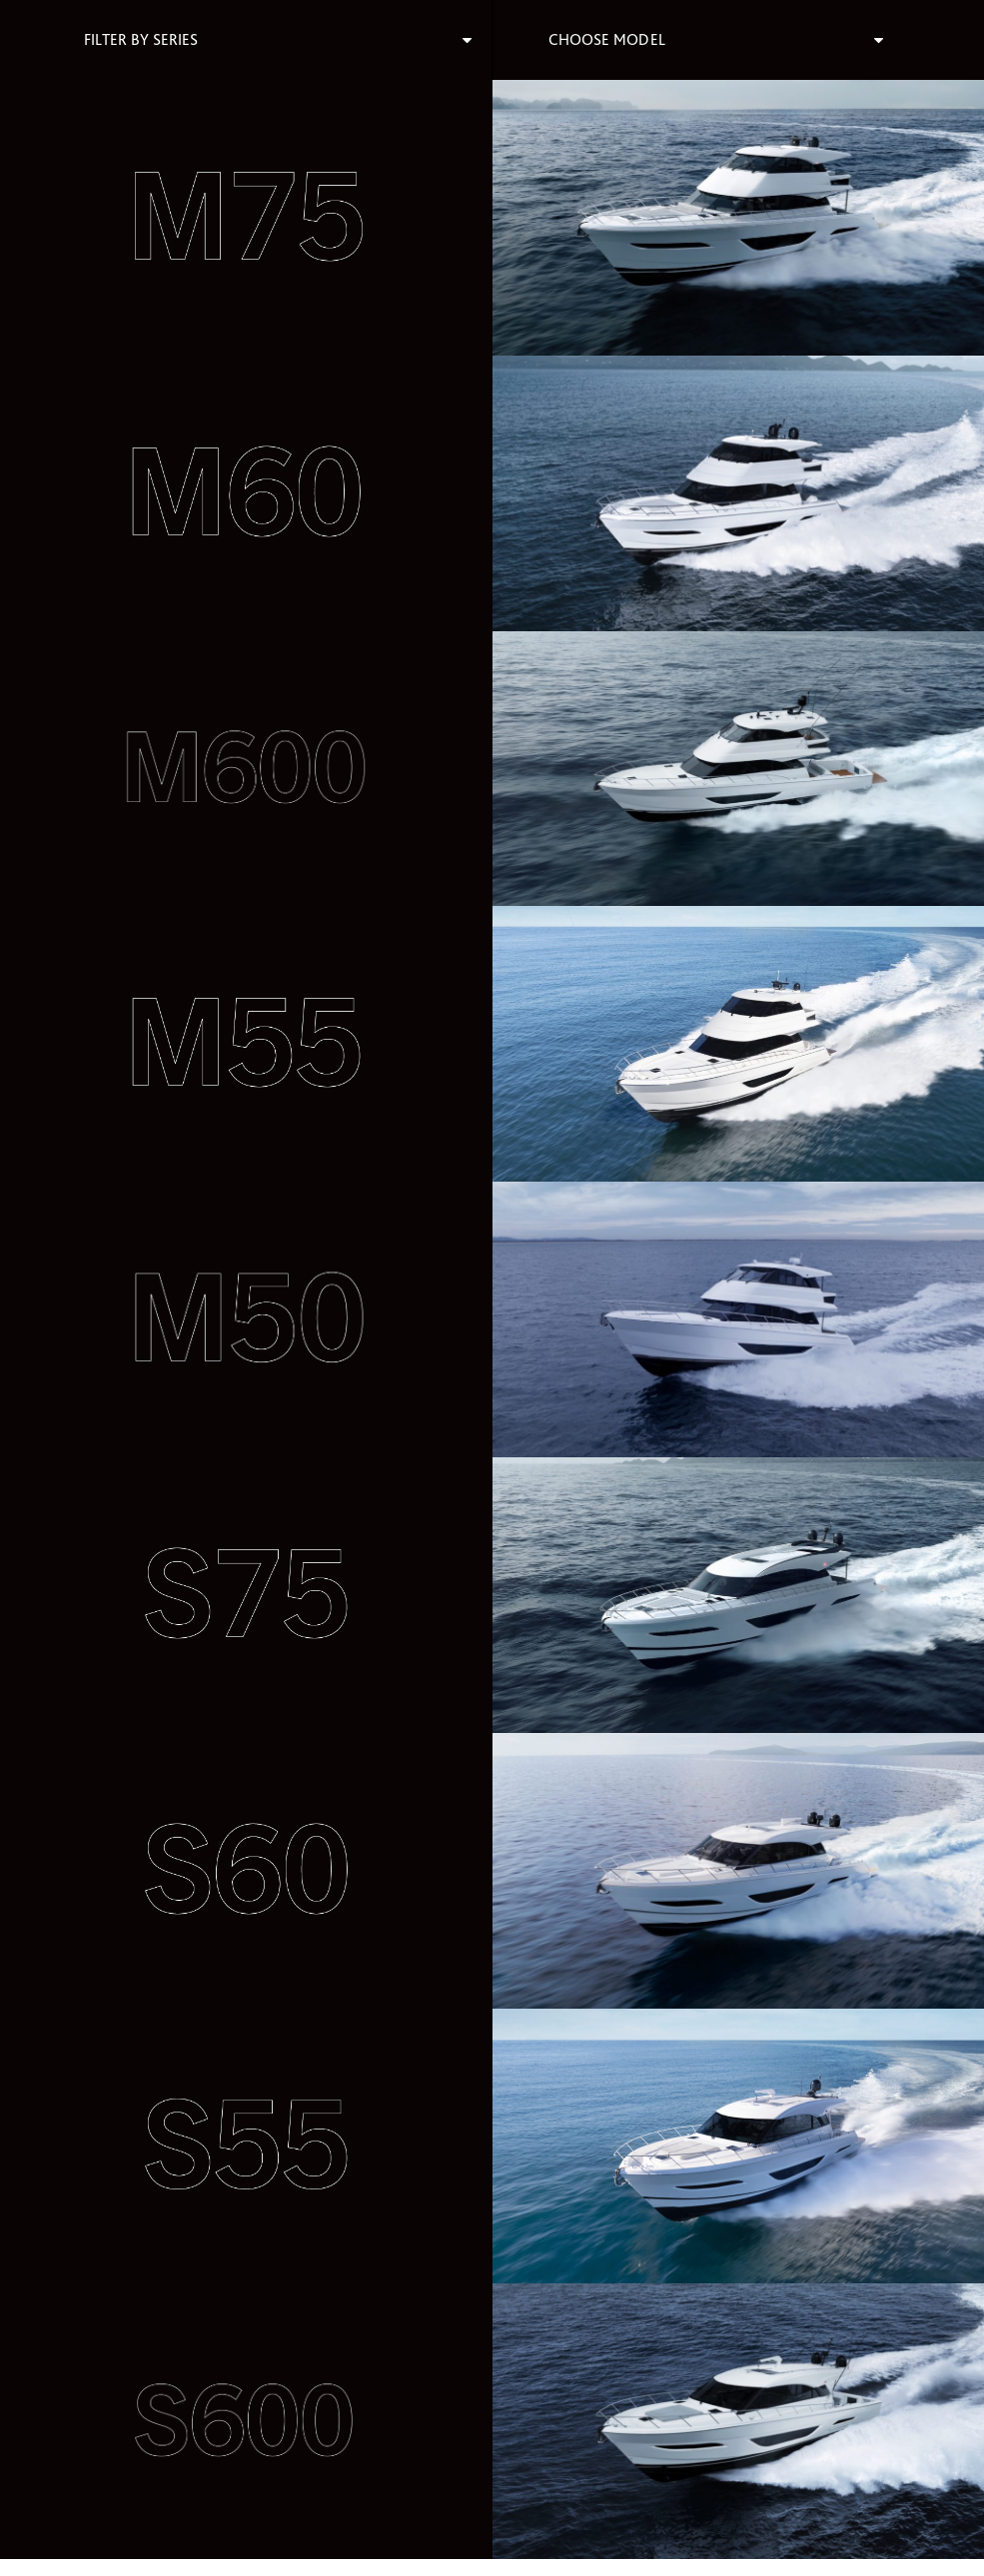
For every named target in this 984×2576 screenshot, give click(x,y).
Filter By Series (141, 39)
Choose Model (606, 39)
